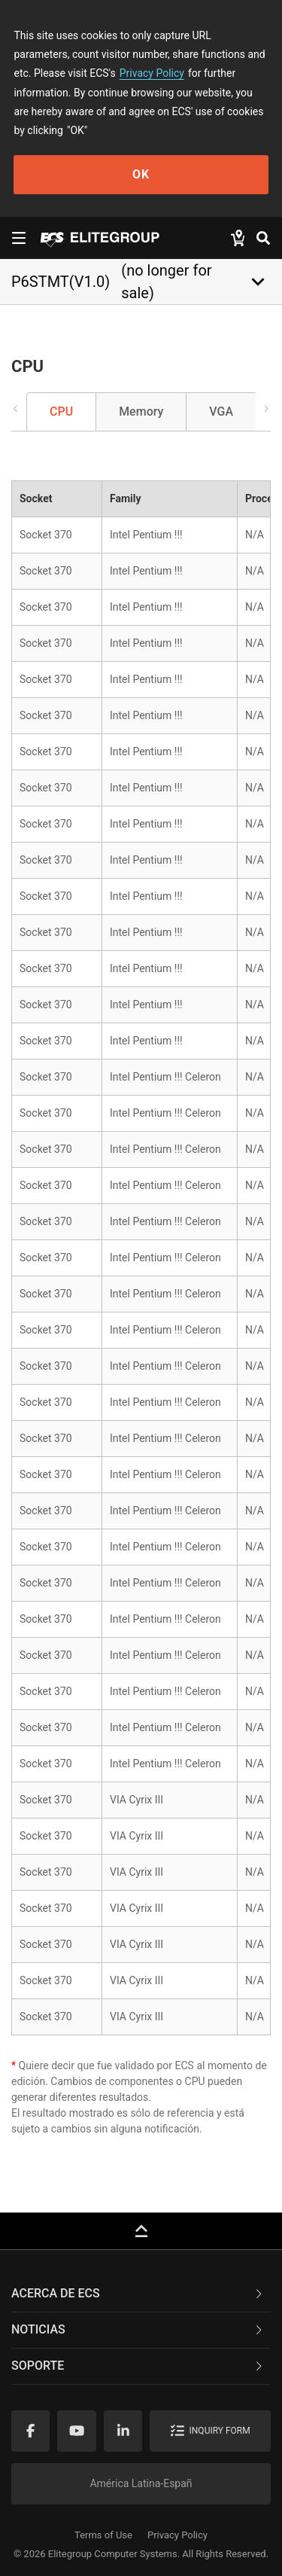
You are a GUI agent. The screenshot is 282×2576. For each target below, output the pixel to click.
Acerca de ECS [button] (138, 2293)
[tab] (141, 2294)
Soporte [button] (138, 2365)
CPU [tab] (61, 411)
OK (141, 174)
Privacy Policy (152, 73)
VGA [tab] (221, 411)
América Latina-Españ (140, 2483)
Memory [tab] (141, 411)
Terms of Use (103, 2535)
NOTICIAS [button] (138, 2329)
